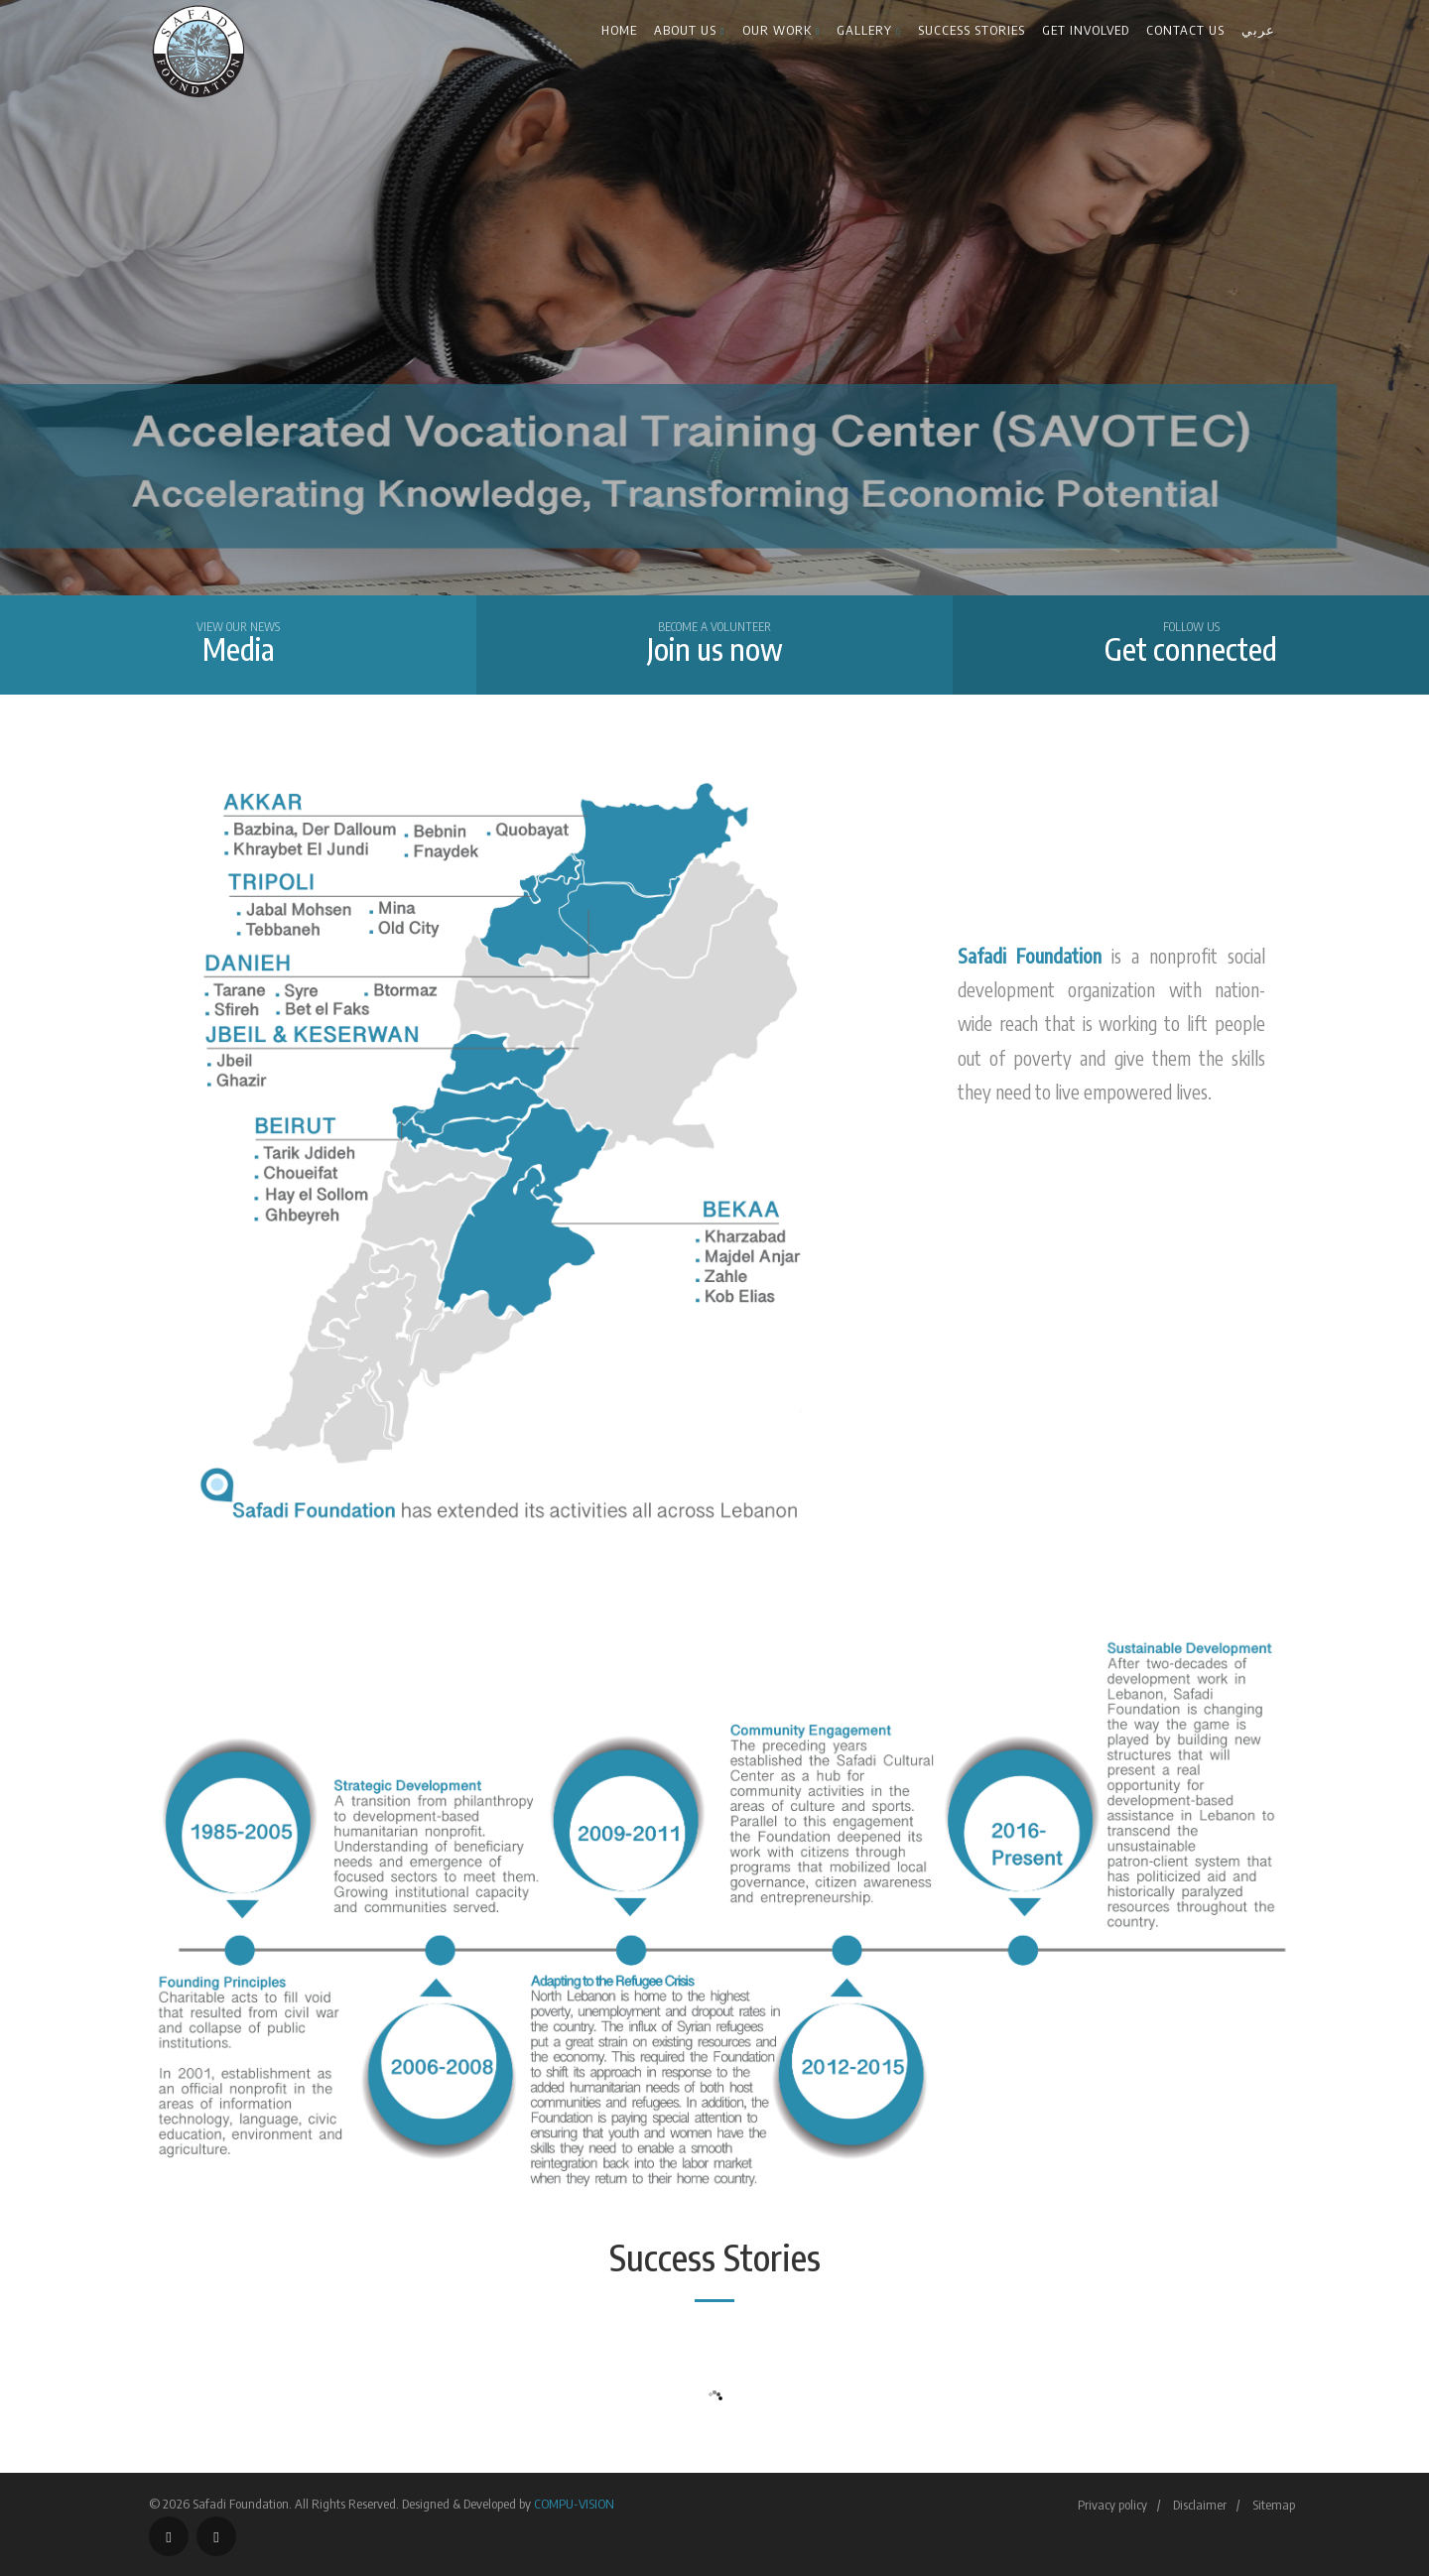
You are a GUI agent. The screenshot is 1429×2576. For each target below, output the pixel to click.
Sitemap (1273, 2504)
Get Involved (1085, 30)
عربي (1258, 30)
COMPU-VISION (574, 2504)
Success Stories (971, 30)
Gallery (869, 30)
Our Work (781, 30)
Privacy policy (1112, 2504)
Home (619, 30)
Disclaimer (1200, 2504)
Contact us (1185, 30)
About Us (689, 30)
